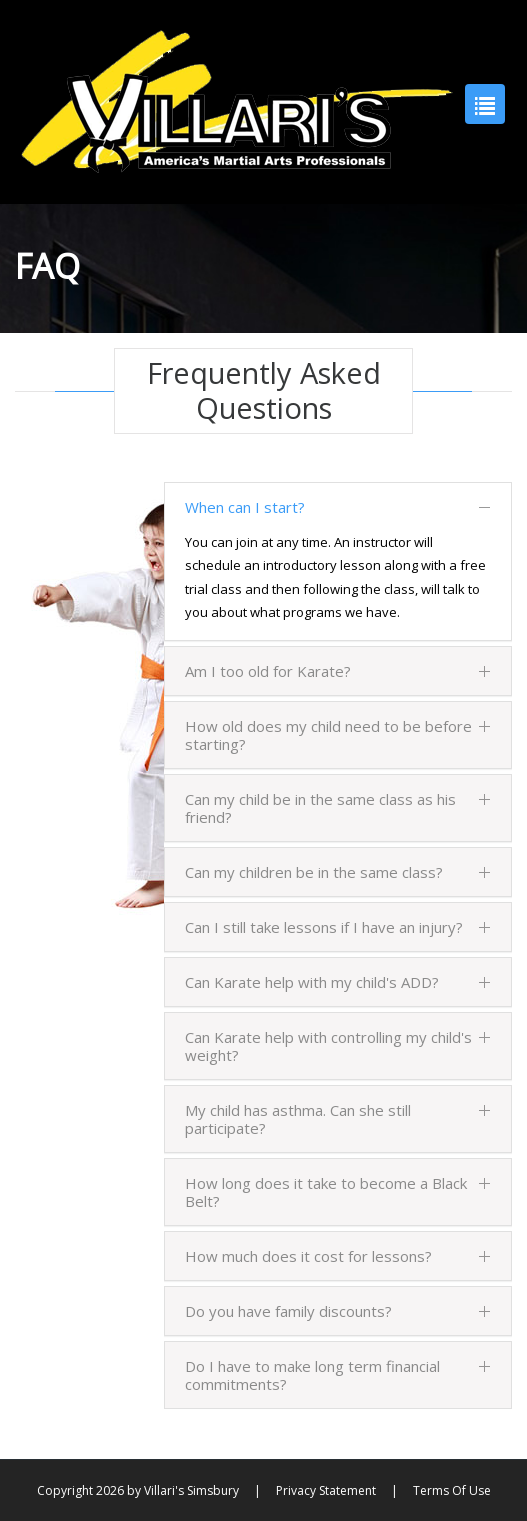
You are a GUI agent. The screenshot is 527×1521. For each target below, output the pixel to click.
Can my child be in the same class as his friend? (338, 808)
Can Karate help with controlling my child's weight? (338, 1046)
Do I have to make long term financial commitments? (338, 1375)
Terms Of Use (452, 1490)
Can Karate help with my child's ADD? (338, 982)
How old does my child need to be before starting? (338, 735)
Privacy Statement (326, 1490)
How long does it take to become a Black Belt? (338, 1192)
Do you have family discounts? (338, 1311)
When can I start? (338, 507)
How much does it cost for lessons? (338, 1256)
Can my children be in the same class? (338, 872)
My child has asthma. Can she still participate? (338, 1119)
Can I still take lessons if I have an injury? (338, 927)
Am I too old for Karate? (338, 671)
